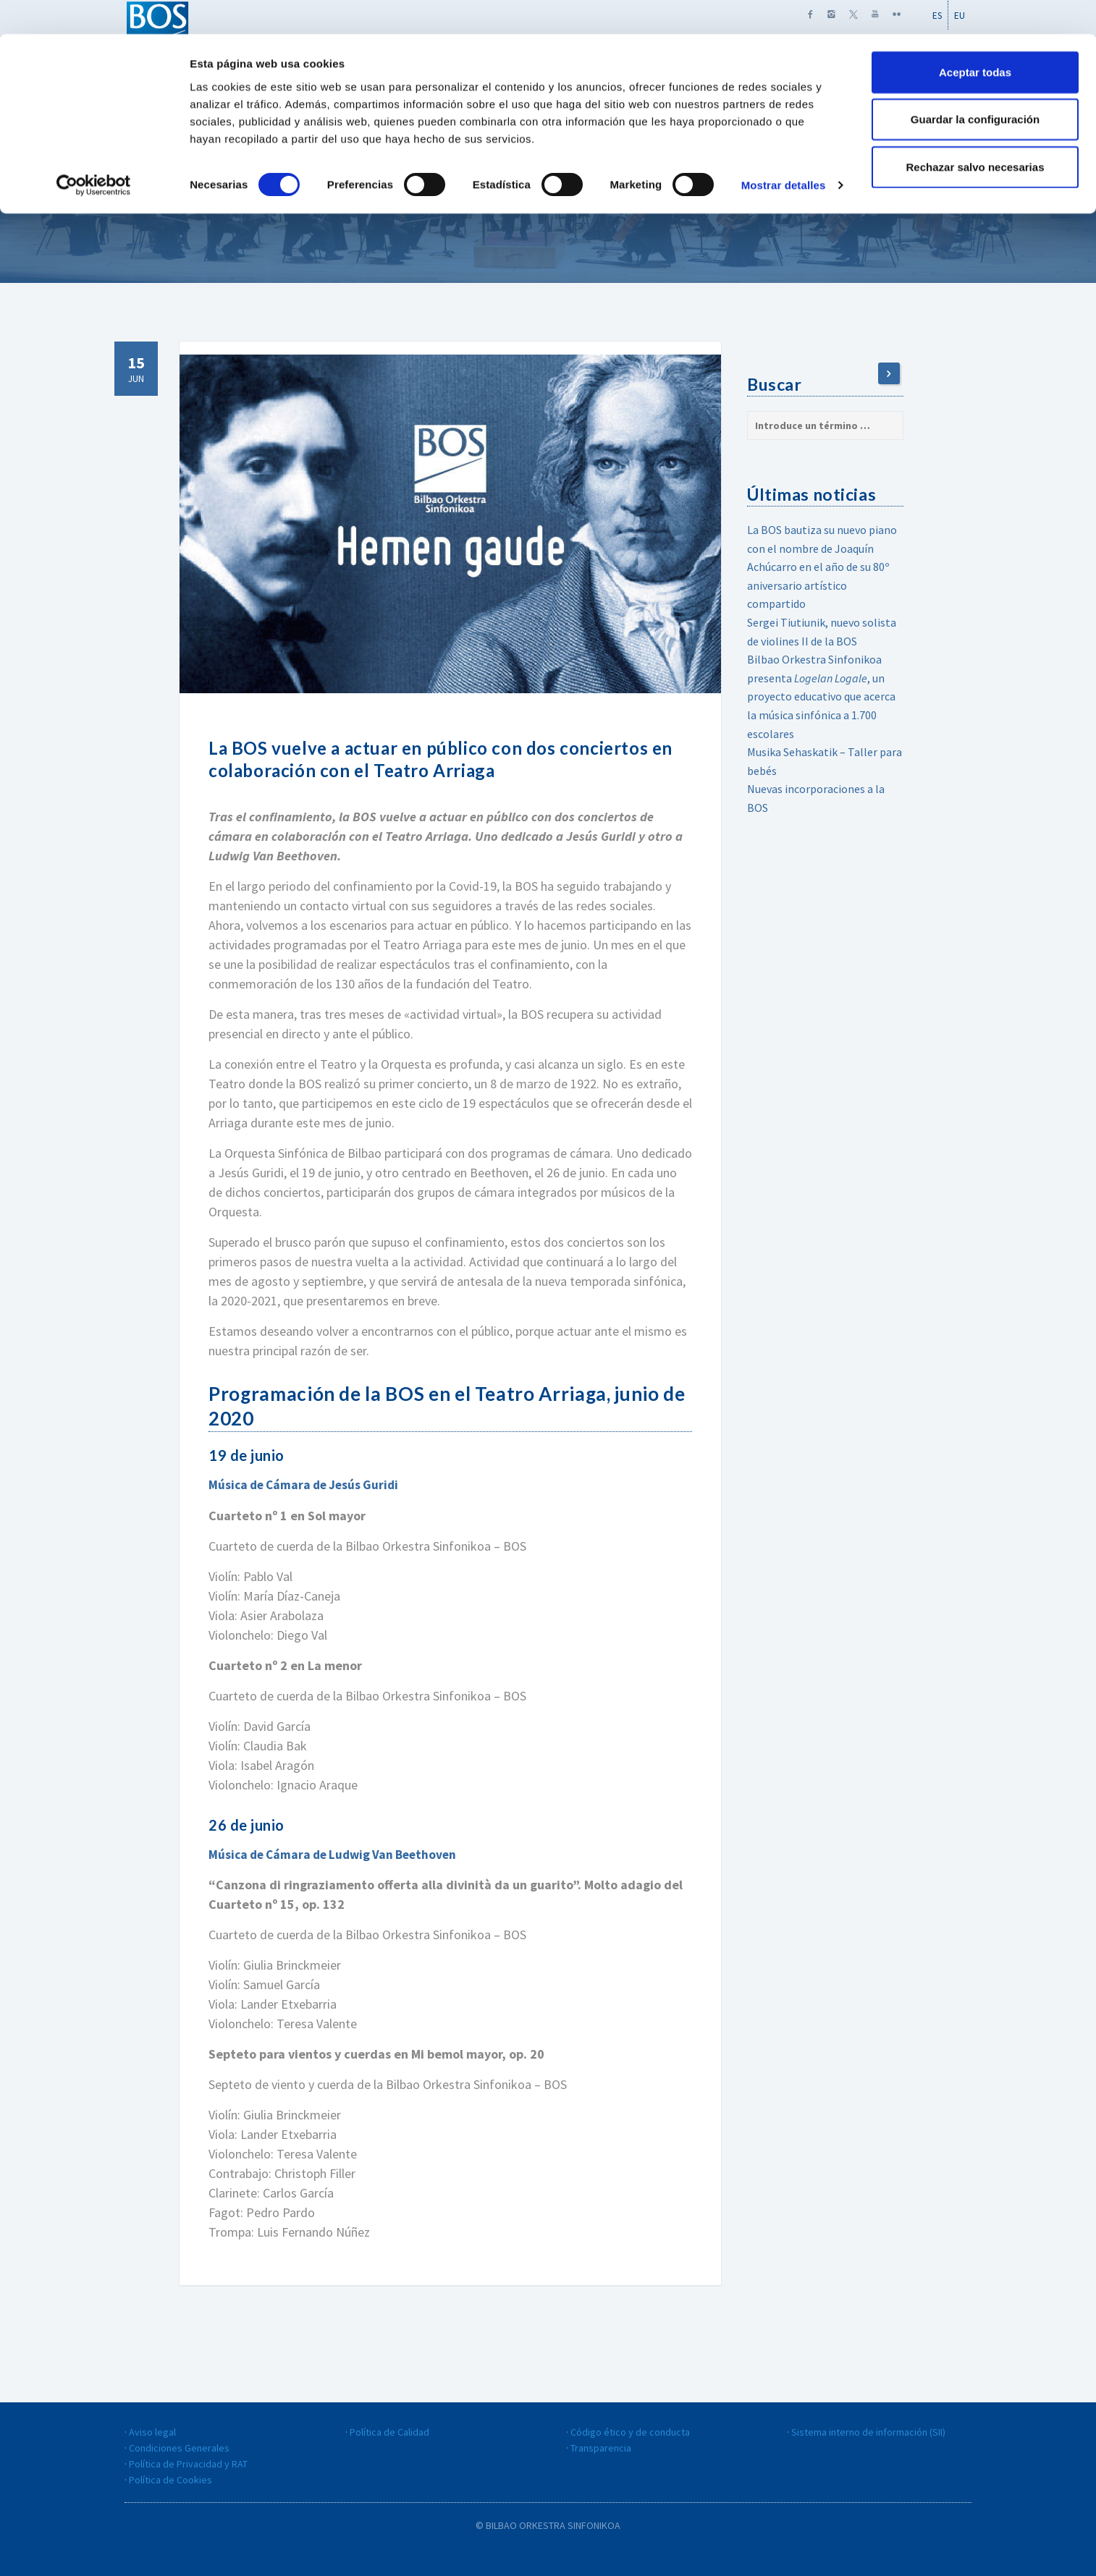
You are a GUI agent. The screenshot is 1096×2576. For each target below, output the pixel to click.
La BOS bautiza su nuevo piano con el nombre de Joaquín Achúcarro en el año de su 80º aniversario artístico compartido (822, 566)
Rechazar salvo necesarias (975, 133)
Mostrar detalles (783, 151)
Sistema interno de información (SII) (868, 2431)
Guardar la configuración (975, 86)
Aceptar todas (975, 38)
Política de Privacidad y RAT (188, 2463)
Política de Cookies (170, 2479)
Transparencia (600, 2447)
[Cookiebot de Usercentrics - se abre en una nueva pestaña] (93, 152)
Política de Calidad (389, 2431)
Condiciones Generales (179, 2447)
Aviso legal (152, 2431)
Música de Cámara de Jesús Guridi (307, 1484)
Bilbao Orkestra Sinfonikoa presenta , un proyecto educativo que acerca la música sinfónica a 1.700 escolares (821, 696)
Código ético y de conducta (630, 2431)
